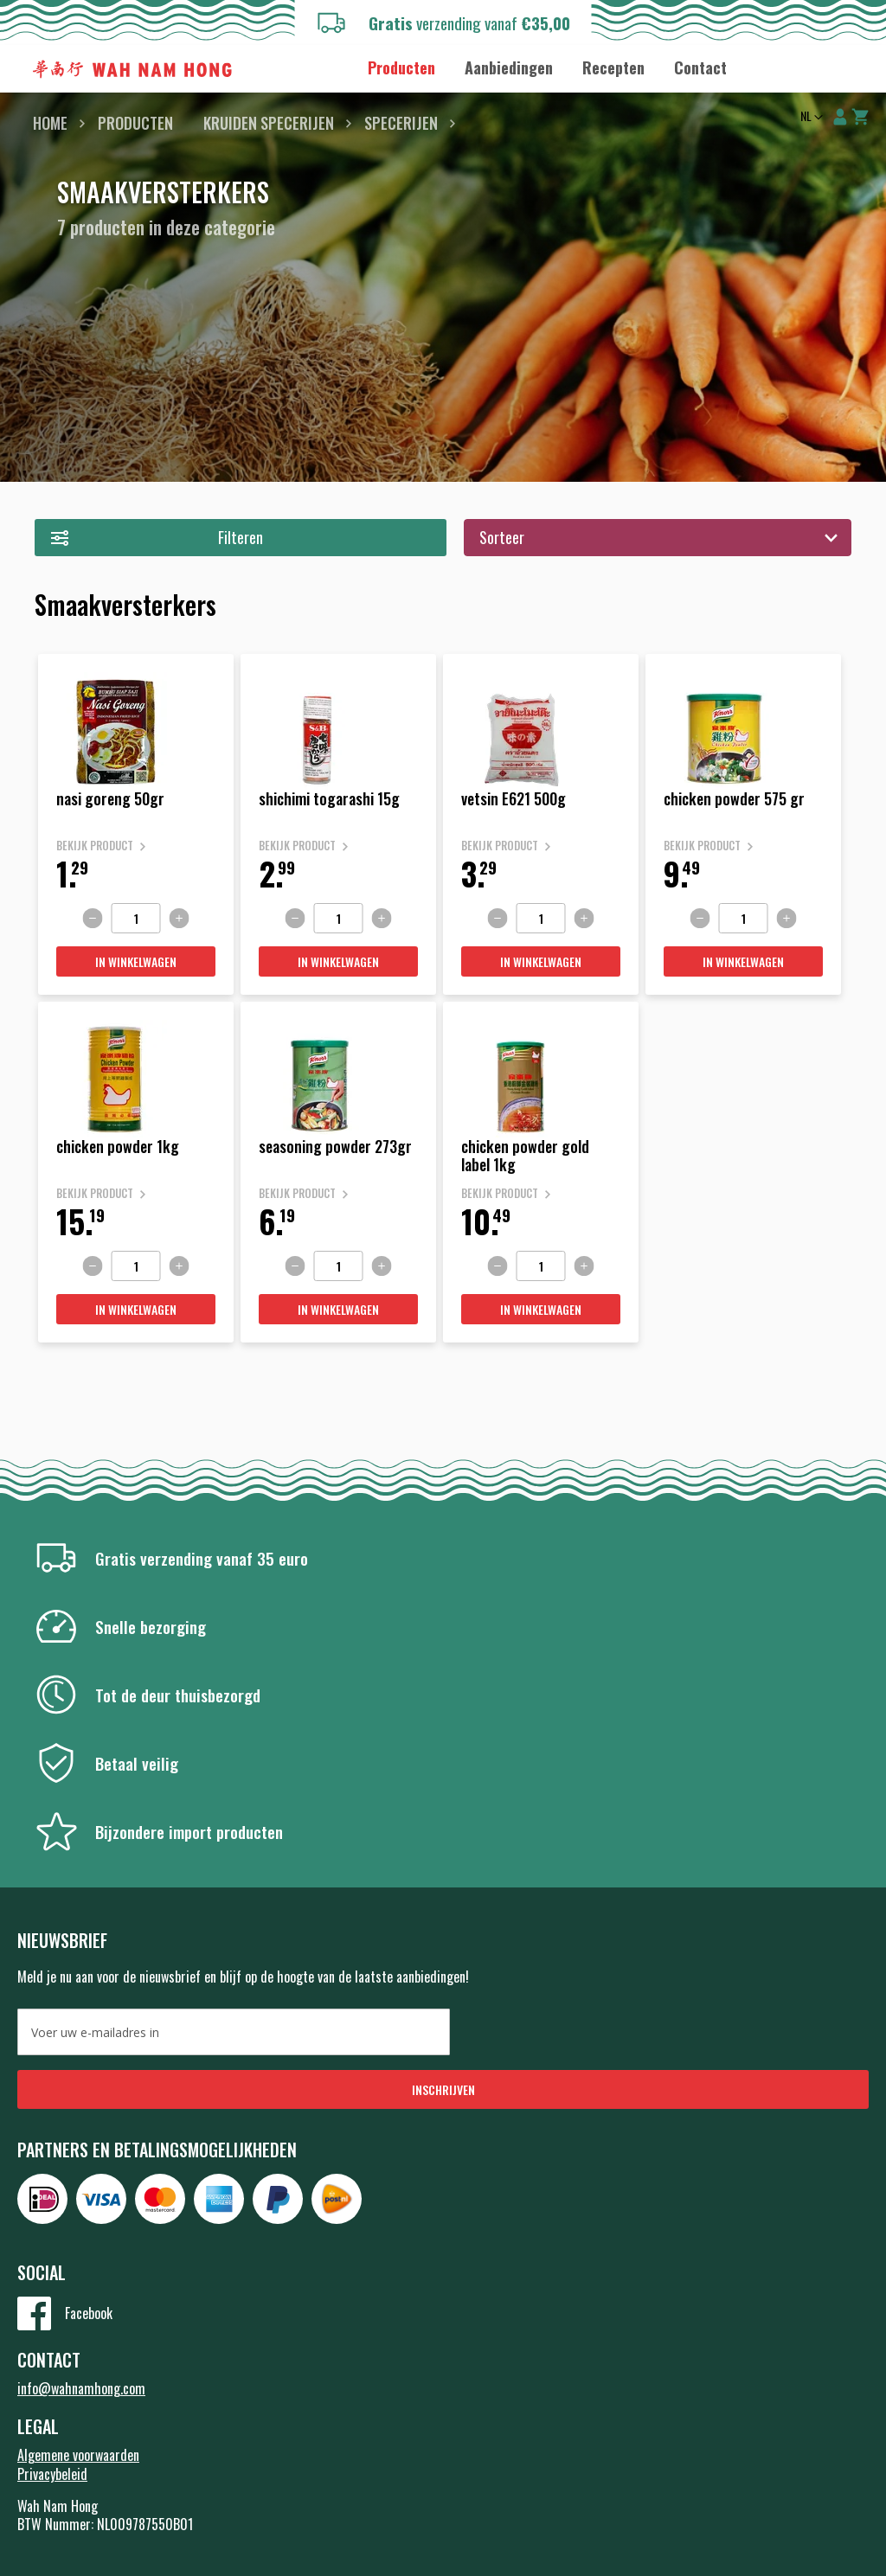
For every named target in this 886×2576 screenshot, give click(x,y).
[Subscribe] (443, 2089)
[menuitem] (401, 68)
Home (50, 123)
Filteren (240, 537)
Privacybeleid (52, 2474)
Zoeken (849, 69)
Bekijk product (94, 845)
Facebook (88, 2313)
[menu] (547, 67)
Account (840, 116)
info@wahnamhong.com (81, 2388)
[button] (810, 117)
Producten (135, 123)
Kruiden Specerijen (268, 123)
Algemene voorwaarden (78, 2455)
